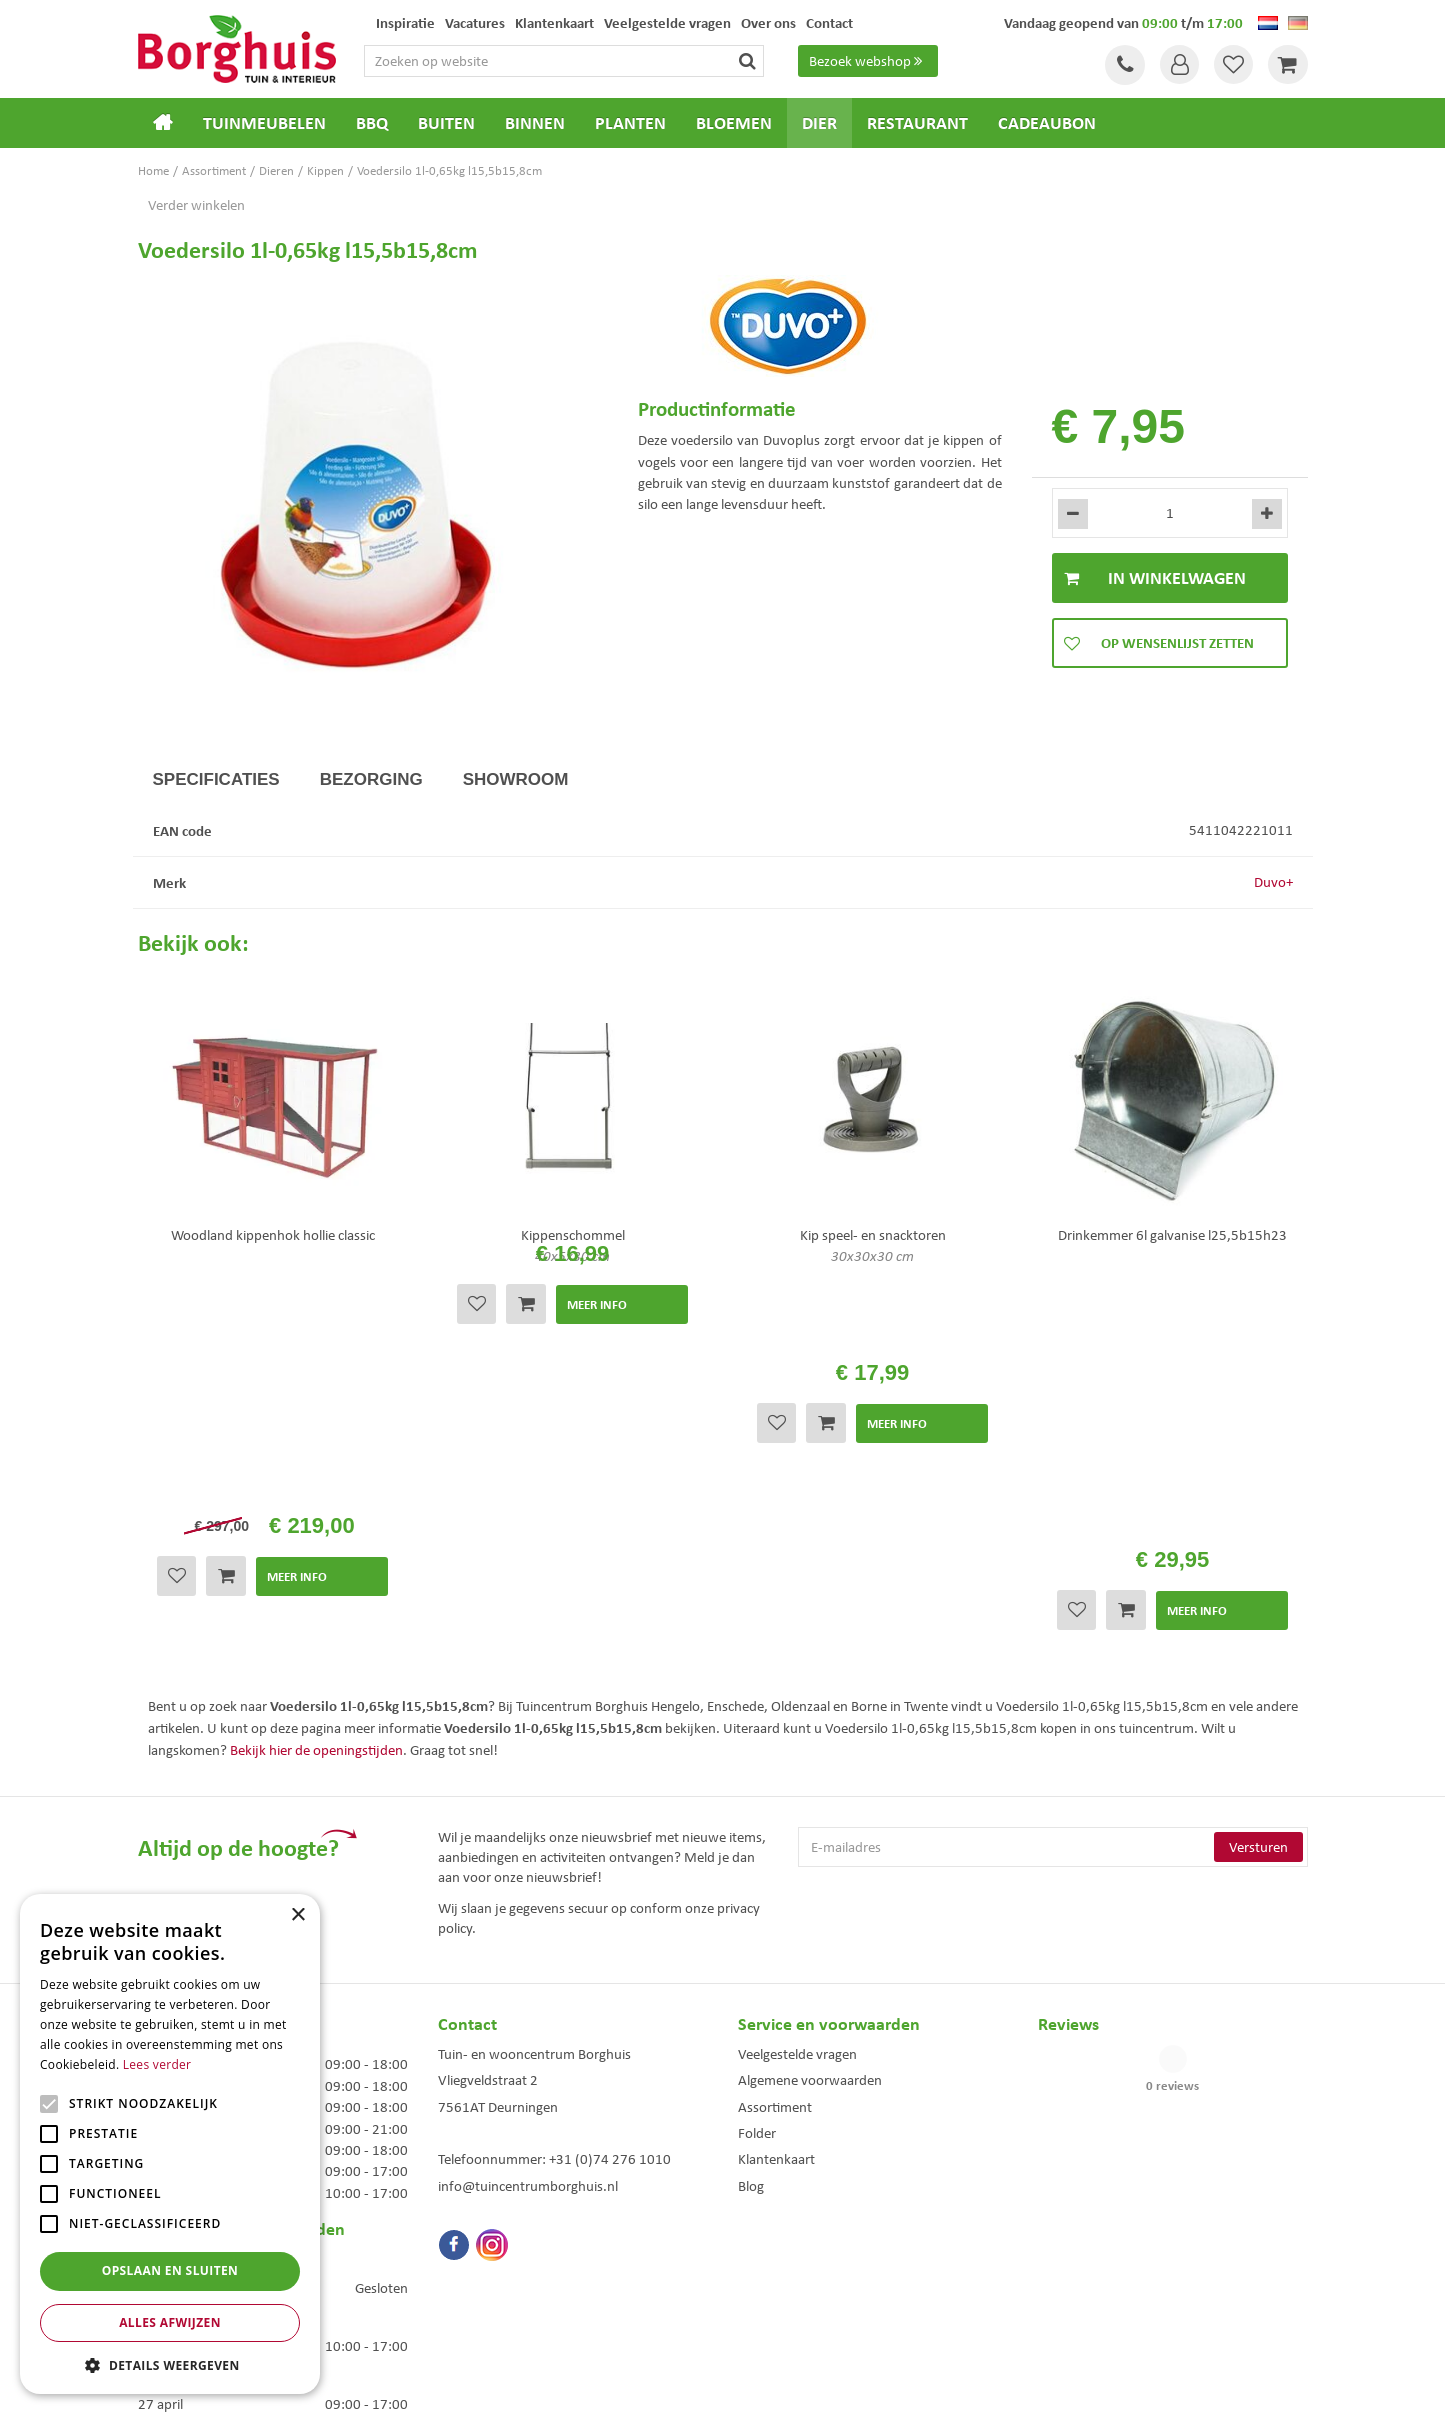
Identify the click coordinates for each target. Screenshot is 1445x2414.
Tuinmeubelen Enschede (497, 2261)
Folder (757, 1865)
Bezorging (371, 779)
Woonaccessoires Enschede (504, 2282)
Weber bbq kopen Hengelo (802, 2261)
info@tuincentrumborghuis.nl (528, 1918)
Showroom (516, 779)
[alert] (170, 2144)
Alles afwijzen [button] (170, 2322)
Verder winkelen (196, 205)
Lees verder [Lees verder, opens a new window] (157, 2064)
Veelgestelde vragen (797, 1786)
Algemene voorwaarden (810, 1813)
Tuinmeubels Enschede (493, 2240)
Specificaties (216, 779)
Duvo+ (1273, 882)
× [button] (297, 1915)
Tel (1123, 65)
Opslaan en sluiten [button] (170, 2270)
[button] (170, 2364)
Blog (751, 1918)
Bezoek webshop (869, 61)
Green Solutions (728, 2383)
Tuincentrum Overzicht (836, 2383)
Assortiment (775, 1839)
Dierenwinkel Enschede (794, 2240)
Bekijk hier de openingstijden (316, 1482)
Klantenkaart (776, 1892)
